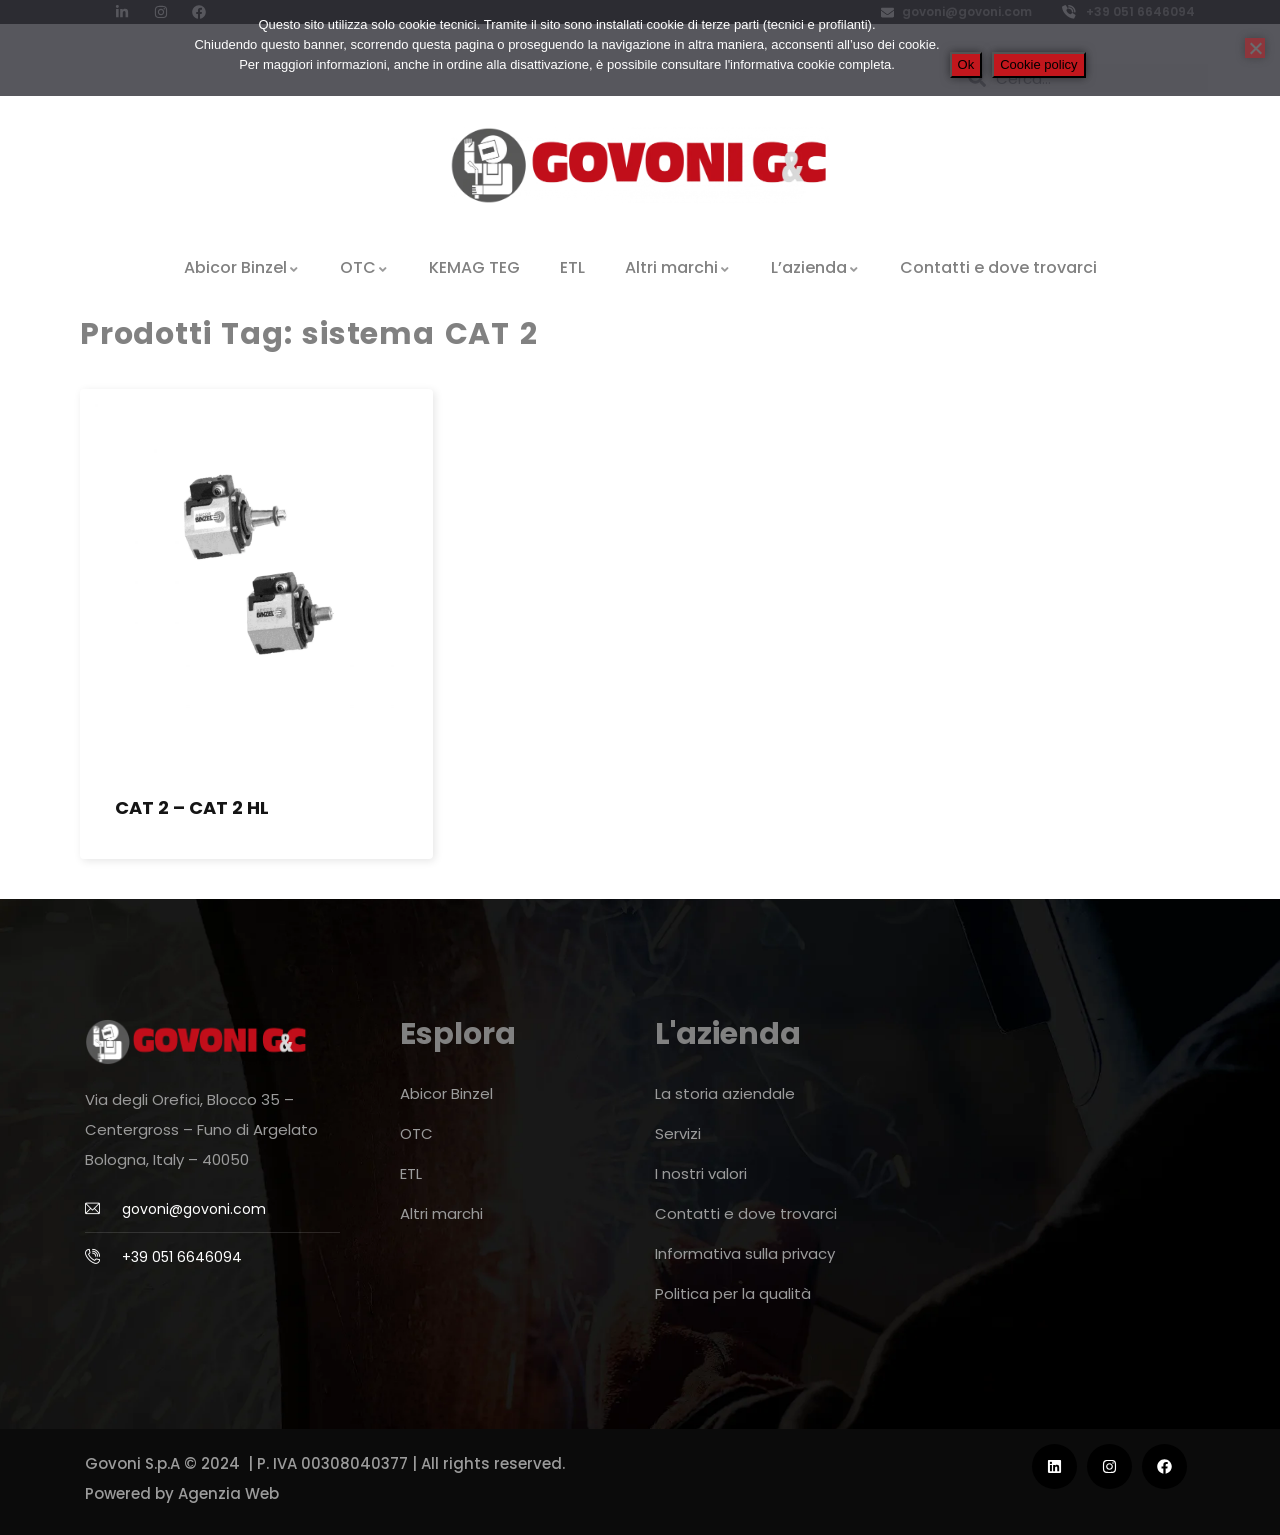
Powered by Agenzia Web (182, 1493)
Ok (966, 64)
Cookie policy (1038, 64)
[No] (1255, 48)
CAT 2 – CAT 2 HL (192, 807)
